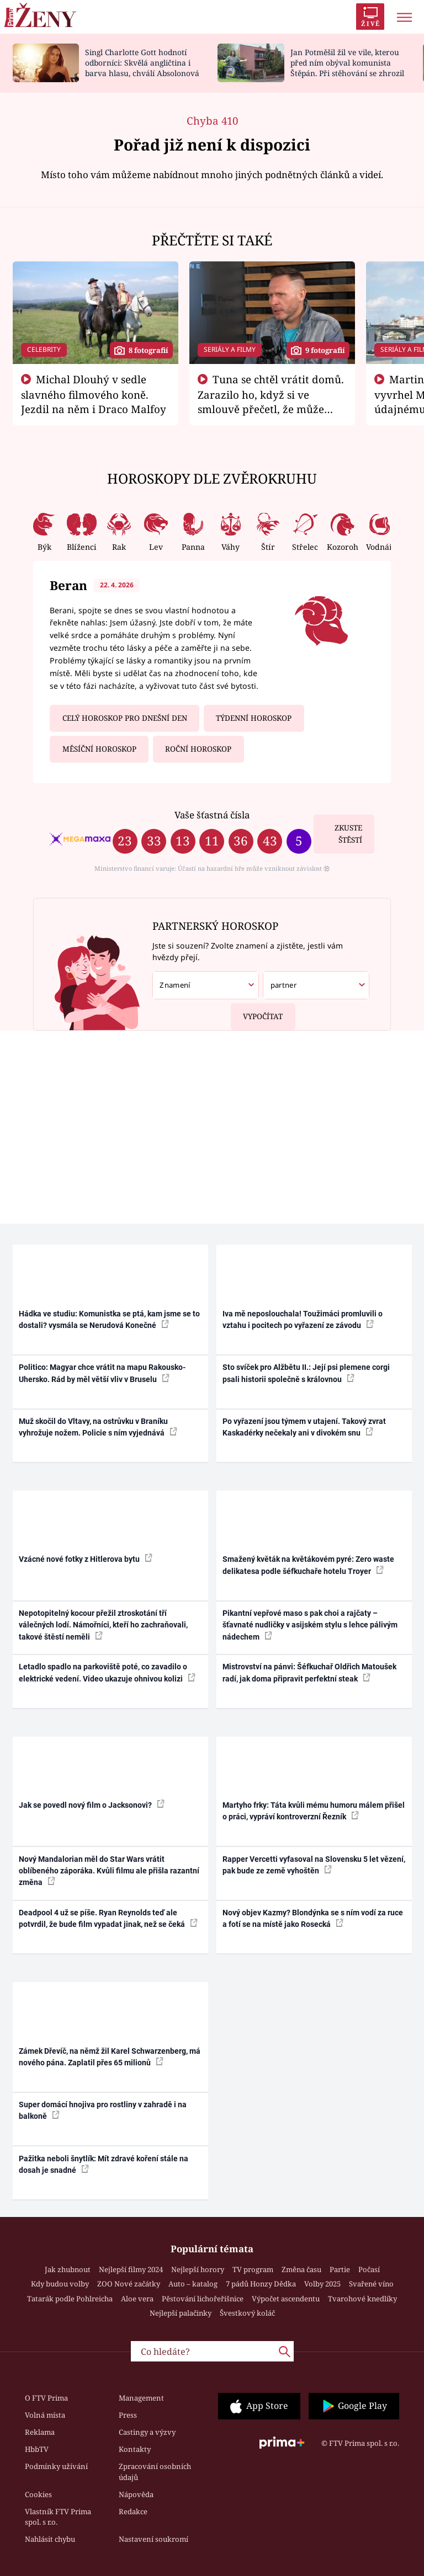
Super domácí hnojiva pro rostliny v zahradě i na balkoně (103, 2110)
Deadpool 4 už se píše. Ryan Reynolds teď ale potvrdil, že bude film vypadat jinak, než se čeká (108, 1918)
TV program (252, 2269)
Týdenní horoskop (254, 718)
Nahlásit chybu (50, 2539)
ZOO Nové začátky (128, 2284)
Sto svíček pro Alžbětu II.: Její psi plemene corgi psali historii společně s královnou (306, 1373)
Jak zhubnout (68, 2269)
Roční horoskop (198, 749)
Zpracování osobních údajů (155, 2471)
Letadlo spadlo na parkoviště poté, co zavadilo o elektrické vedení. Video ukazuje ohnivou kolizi (107, 1672)
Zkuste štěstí (348, 834)
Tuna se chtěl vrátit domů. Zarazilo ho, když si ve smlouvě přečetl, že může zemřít (271, 401)
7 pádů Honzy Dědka (261, 2284)
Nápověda (136, 2494)
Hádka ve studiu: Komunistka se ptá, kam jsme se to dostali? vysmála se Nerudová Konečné (109, 1319)
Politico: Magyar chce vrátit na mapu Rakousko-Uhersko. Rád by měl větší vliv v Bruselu (102, 1373)
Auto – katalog (193, 2284)
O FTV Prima (46, 2398)
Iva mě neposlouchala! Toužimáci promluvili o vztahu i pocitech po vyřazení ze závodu (302, 1319)
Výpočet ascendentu (286, 2299)
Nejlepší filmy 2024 (131, 2269)
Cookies (38, 2494)
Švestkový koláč (247, 2313)
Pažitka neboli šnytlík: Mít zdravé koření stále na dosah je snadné (103, 2164)
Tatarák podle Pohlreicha (70, 2299)
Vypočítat (257, 1012)
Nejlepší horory (197, 2269)
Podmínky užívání (56, 2466)
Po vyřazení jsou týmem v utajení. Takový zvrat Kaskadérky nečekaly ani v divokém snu (304, 1427)
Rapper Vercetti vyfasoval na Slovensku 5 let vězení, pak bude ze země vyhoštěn (313, 1865)
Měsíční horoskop (99, 749)
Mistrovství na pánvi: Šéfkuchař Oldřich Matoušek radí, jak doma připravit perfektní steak (309, 1672)
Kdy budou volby (60, 2284)
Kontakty (135, 2449)
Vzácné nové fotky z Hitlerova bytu (85, 1558)
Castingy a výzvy (147, 2432)
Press (128, 2415)
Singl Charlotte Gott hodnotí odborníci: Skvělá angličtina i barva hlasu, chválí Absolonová (142, 62)
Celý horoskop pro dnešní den (124, 718)
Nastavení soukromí (153, 2539)
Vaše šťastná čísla (212, 814)
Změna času (301, 2269)
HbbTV (37, 2449)
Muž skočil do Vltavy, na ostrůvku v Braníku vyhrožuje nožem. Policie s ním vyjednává (98, 1427)
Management (141, 2398)
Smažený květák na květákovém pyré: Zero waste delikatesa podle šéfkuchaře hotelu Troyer (308, 1565)
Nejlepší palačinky (180, 2313)
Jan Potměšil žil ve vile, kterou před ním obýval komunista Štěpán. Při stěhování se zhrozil (347, 62)
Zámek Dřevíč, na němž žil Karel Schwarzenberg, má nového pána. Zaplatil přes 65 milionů (109, 2057)
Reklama (40, 2432)
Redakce (133, 2511)
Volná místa (45, 2415)
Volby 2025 (322, 2284)
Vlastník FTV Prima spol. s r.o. (58, 2517)
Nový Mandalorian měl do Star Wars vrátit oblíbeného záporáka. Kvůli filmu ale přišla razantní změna (109, 1871)
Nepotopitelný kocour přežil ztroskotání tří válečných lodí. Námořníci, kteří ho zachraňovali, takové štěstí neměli (103, 1625)
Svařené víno (371, 2284)
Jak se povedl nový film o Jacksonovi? (92, 1804)
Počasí (369, 2269)
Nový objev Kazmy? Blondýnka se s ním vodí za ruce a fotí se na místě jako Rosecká (312, 1918)
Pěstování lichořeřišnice (202, 2299)
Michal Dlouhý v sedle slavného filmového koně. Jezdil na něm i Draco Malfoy (93, 394)
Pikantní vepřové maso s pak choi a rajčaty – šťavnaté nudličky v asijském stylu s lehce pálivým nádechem (310, 1625)
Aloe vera (137, 2299)
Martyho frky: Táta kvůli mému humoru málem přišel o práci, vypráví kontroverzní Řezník (313, 1811)
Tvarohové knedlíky (362, 2299)
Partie (340, 2269)
